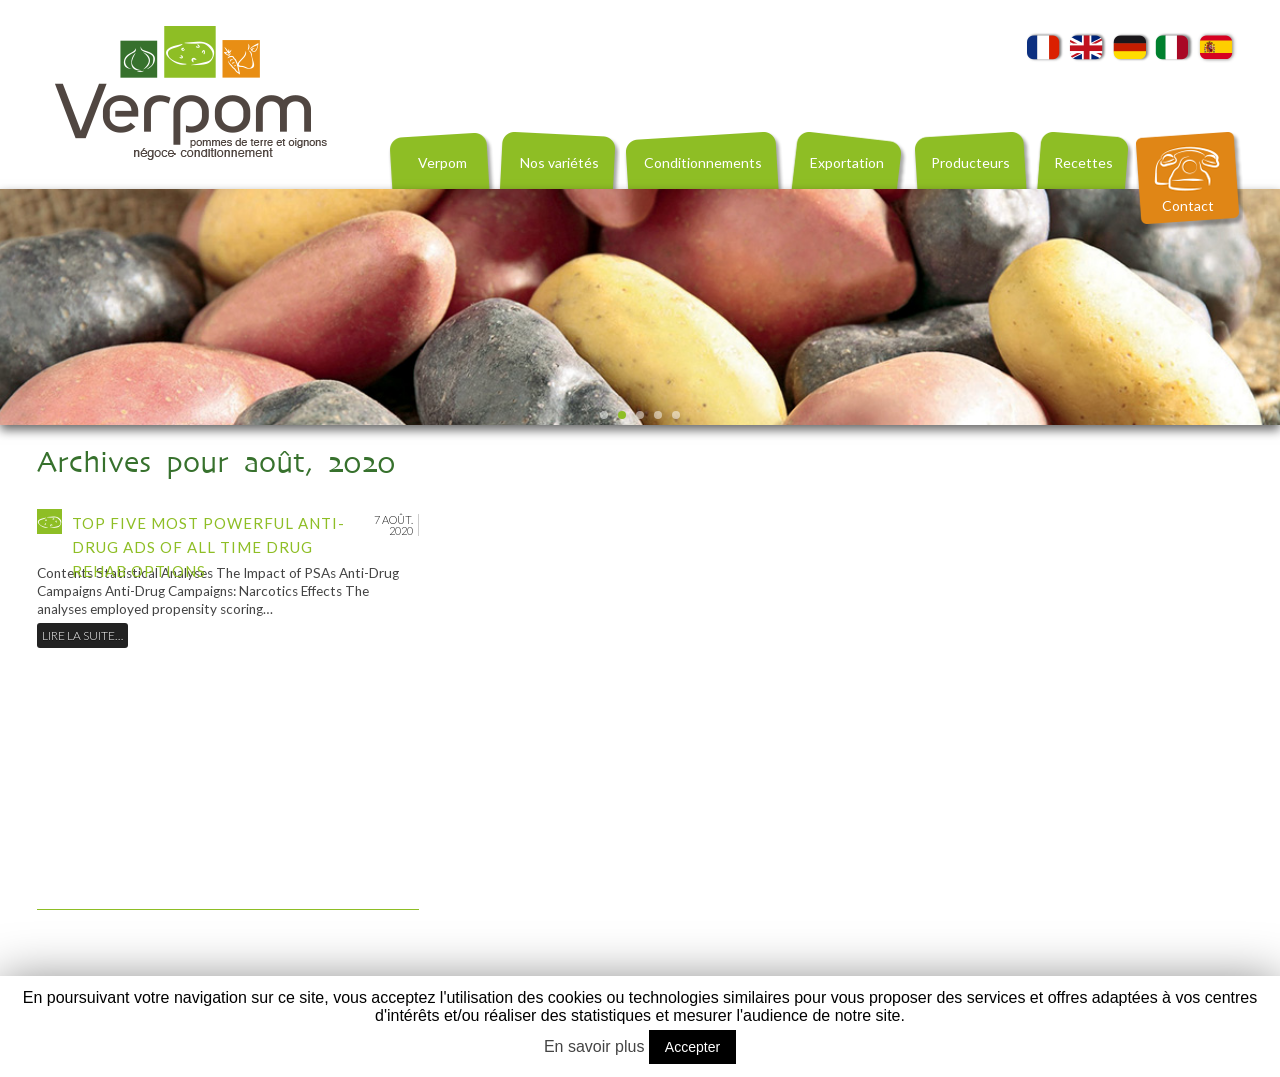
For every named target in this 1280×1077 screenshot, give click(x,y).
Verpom (442, 162)
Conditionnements (703, 162)
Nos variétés (559, 162)
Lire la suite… (82, 635)
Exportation (847, 162)
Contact (1188, 205)
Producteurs (970, 162)
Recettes (1083, 162)
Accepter (692, 1047)
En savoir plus (594, 1046)
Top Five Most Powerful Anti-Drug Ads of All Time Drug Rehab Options (208, 547)
